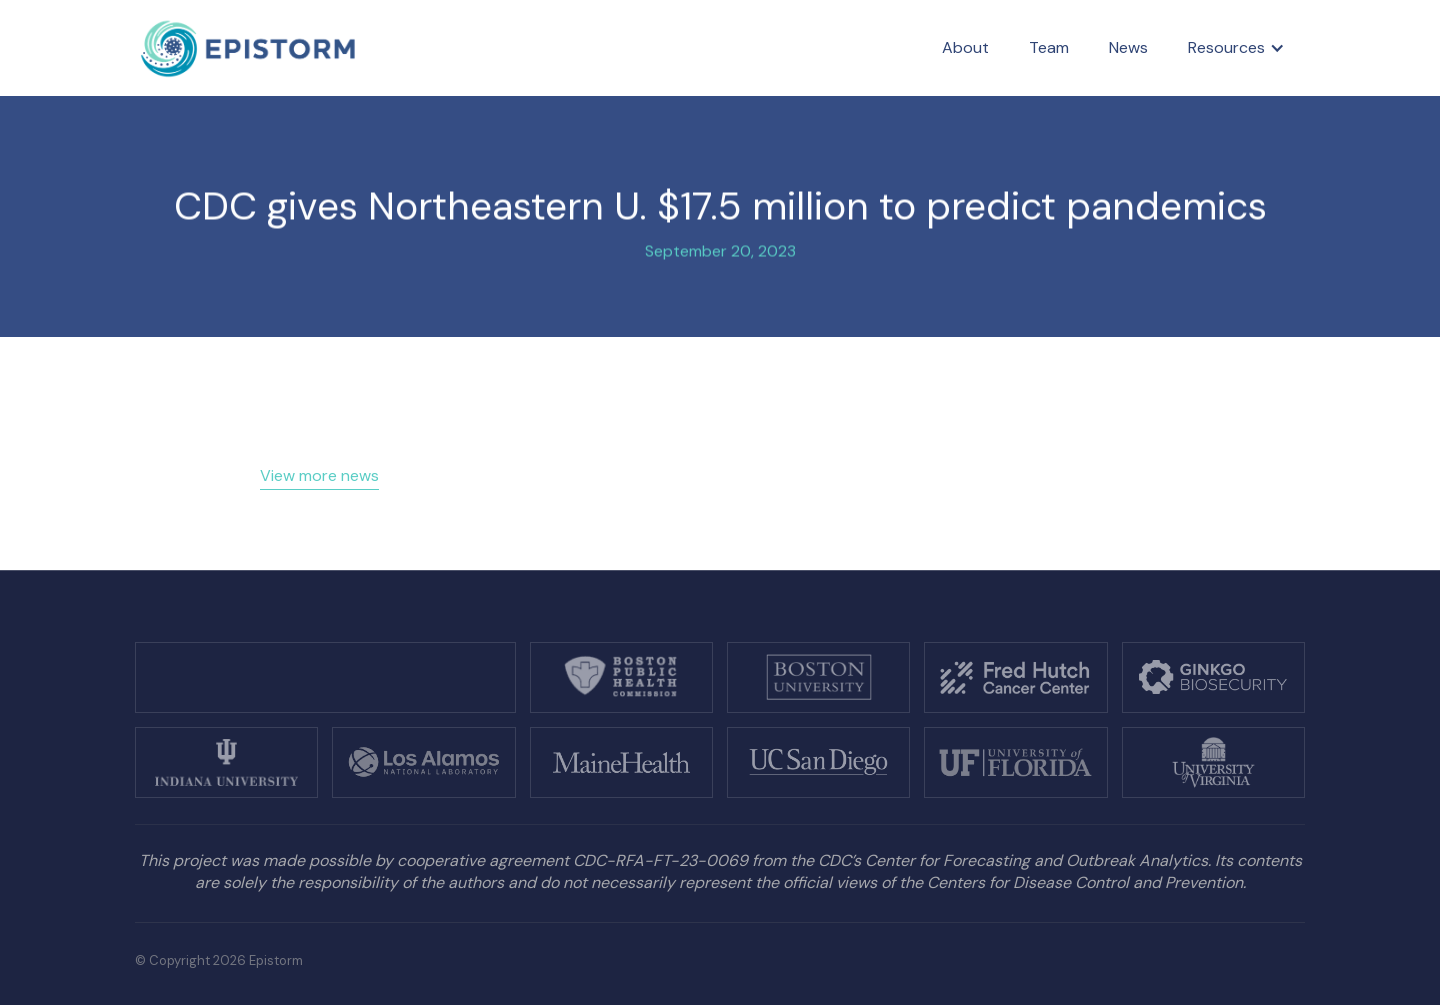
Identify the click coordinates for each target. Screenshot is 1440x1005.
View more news (319, 475)
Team (1049, 47)
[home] (248, 48)
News (1128, 47)
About (965, 47)
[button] (1236, 48)
